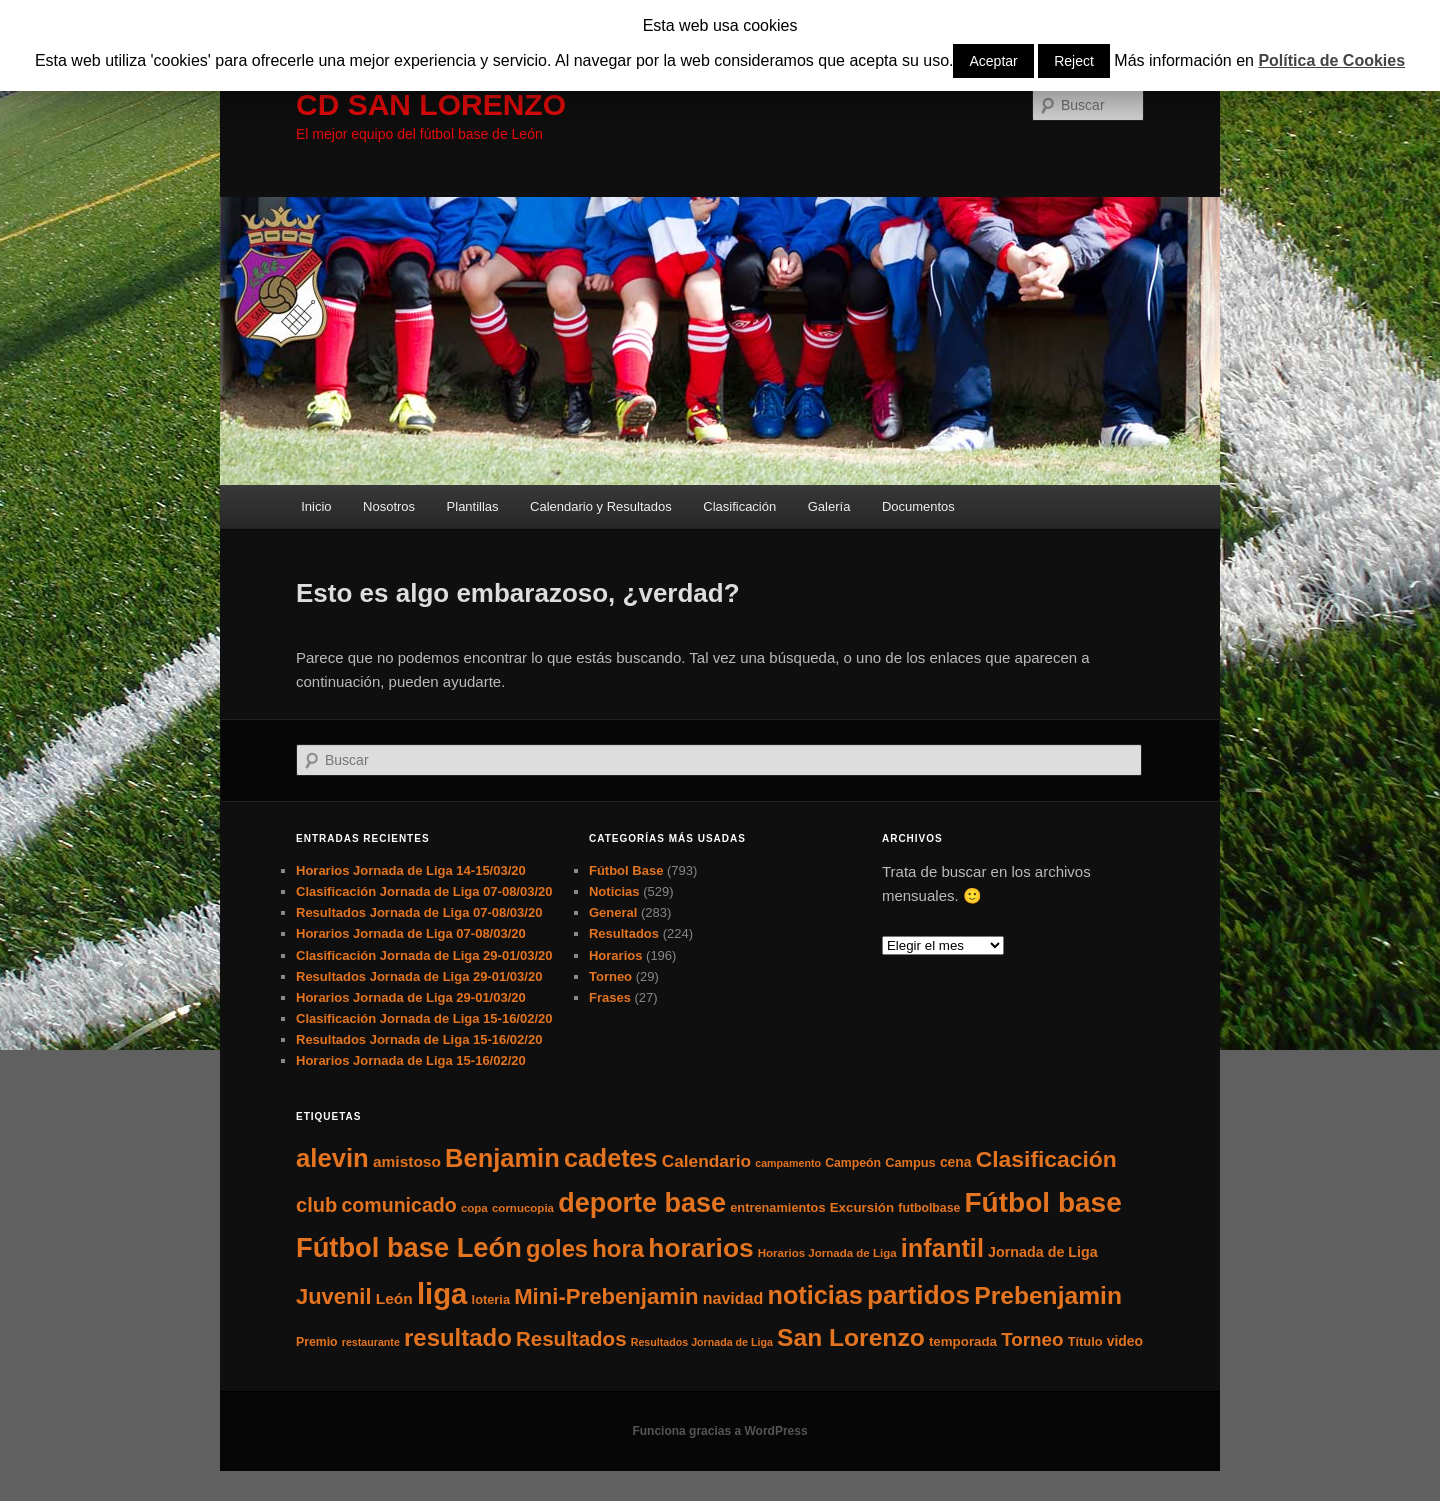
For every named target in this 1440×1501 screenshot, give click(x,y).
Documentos (918, 506)
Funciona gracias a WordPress (719, 1431)
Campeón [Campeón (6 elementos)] (853, 1163)
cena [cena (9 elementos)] (956, 1162)
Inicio (316, 506)
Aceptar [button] (993, 61)
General (613, 912)
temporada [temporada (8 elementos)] (963, 1341)
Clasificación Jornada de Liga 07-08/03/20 (424, 891)
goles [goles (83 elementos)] (557, 1248)
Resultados (624, 933)
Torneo (610, 976)
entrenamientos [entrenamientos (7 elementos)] (777, 1207)
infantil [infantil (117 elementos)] (942, 1248)
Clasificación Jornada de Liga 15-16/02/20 (424, 1018)
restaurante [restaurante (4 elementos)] (371, 1342)
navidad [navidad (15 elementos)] (733, 1298)
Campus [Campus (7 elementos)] (910, 1162)
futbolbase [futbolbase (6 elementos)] (929, 1208)
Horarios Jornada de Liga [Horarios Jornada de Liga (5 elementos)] (827, 1253)
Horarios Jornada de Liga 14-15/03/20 (411, 870)
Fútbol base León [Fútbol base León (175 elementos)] (409, 1247)
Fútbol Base (626, 870)
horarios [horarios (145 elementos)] (700, 1248)
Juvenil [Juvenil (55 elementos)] (334, 1296)
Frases (610, 997)
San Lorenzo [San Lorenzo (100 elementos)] (851, 1337)
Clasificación (739, 506)
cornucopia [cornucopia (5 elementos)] (523, 1208)
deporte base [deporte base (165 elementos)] (642, 1203)
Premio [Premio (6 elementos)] (317, 1342)
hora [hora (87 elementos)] (618, 1248)
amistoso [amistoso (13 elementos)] (407, 1161)
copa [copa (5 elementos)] (474, 1208)
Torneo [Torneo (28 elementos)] (1032, 1339)
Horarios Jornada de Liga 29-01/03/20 (411, 997)
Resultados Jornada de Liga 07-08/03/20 (419, 912)
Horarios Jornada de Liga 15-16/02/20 (411, 1060)
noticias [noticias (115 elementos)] (814, 1295)
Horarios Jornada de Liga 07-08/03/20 (411, 933)
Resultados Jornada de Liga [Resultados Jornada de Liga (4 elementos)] (702, 1342)
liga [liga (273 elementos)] (442, 1293)
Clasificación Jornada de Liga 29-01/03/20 (424, 955)
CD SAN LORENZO (431, 104)
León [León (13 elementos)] (394, 1298)
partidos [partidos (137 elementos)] (918, 1295)
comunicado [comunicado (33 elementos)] (398, 1205)
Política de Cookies (1331, 60)
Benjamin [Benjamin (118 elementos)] (502, 1158)
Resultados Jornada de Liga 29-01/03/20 (419, 976)
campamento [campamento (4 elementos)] (788, 1163)
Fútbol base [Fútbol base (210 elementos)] (1043, 1202)
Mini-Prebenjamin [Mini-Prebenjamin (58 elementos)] (606, 1296)
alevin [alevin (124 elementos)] (332, 1158)
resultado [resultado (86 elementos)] (458, 1337)
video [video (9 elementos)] (1125, 1341)
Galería (829, 506)
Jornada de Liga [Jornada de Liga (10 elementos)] (1043, 1252)
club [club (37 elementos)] (316, 1205)
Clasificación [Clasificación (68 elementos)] (1046, 1159)
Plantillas (473, 506)
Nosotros (389, 506)
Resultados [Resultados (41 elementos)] (571, 1338)
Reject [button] (1074, 61)
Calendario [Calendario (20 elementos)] (706, 1161)
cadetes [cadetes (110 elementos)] (611, 1158)
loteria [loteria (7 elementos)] (491, 1299)
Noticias (614, 891)
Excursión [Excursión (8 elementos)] (862, 1207)
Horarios (615, 955)
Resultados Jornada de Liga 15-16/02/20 (419, 1039)
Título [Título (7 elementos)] (1085, 1341)
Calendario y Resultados (601, 506)
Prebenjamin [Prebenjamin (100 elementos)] (1048, 1295)
